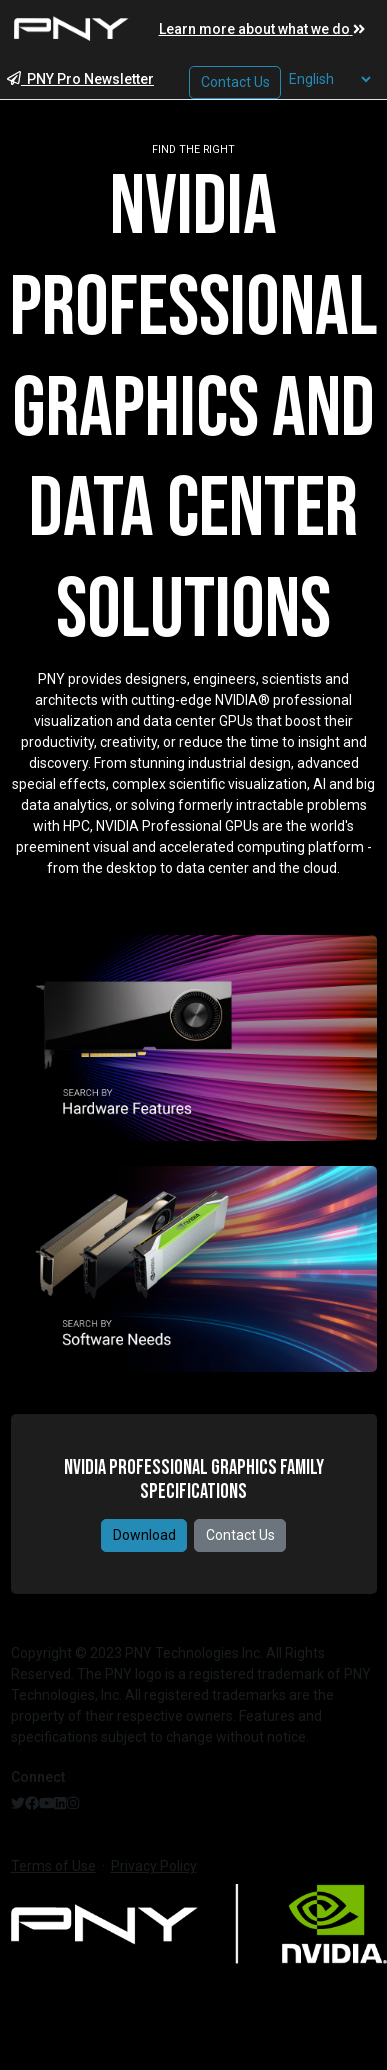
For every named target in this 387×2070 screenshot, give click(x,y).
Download (144, 1535)
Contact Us (240, 1535)
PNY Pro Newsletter (80, 79)
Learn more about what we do (262, 29)
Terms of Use (53, 1866)
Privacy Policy (154, 1866)
